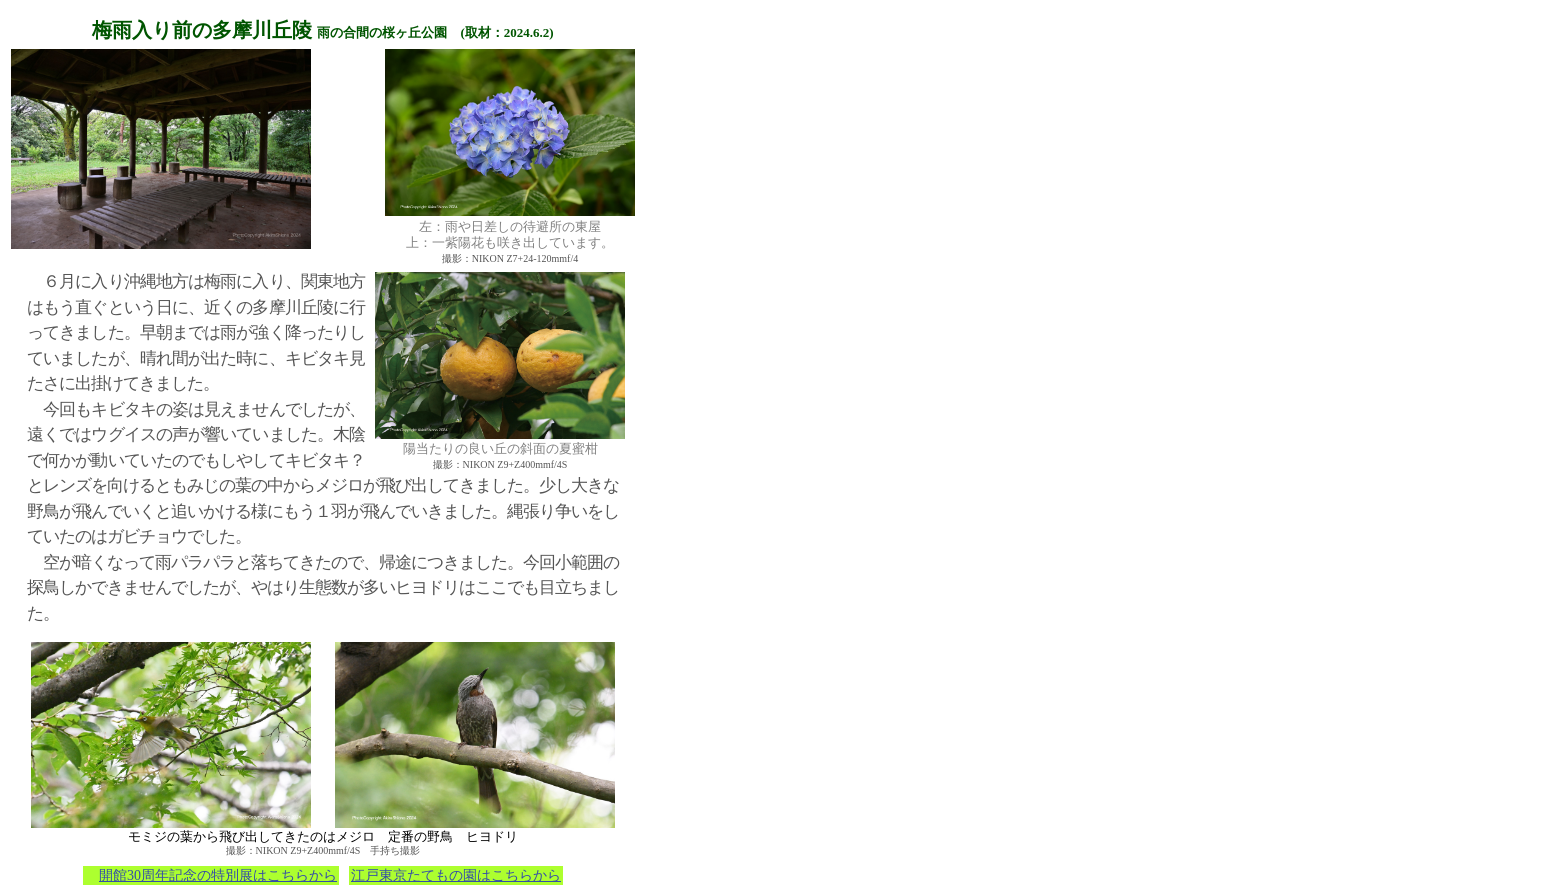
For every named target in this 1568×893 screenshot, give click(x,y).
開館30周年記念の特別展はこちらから (218, 875)
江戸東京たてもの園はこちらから (456, 875)
